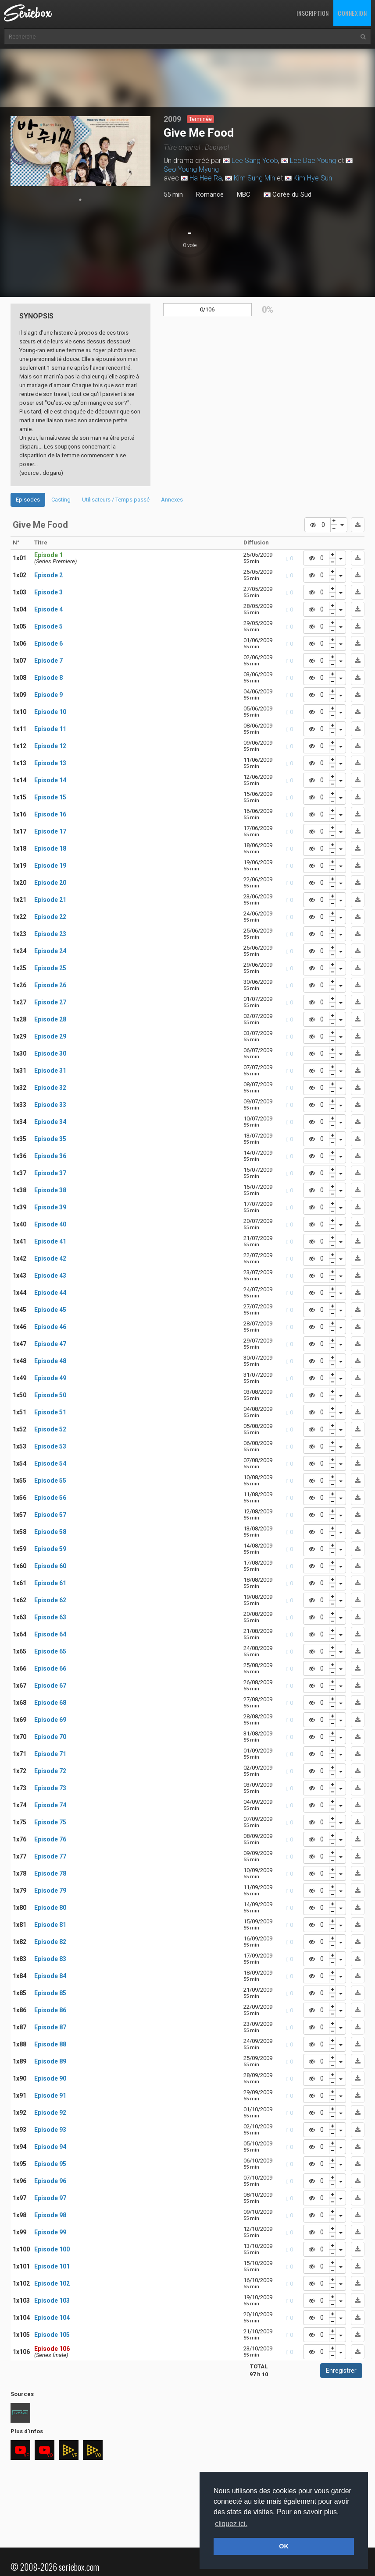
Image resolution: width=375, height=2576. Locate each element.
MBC (243, 194)
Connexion (352, 13)
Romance (210, 194)
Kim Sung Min (254, 178)
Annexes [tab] (172, 499)
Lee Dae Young (313, 160)
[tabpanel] (81, 151)
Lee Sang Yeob (255, 160)
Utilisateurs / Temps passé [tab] (116, 499)
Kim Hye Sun (312, 178)
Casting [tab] (61, 499)
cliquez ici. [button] (231, 2523)
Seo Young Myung (191, 169)
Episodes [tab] (28, 499)
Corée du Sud (287, 194)
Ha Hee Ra (205, 178)
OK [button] (284, 2546)
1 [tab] (80, 199)
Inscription (312, 13)
